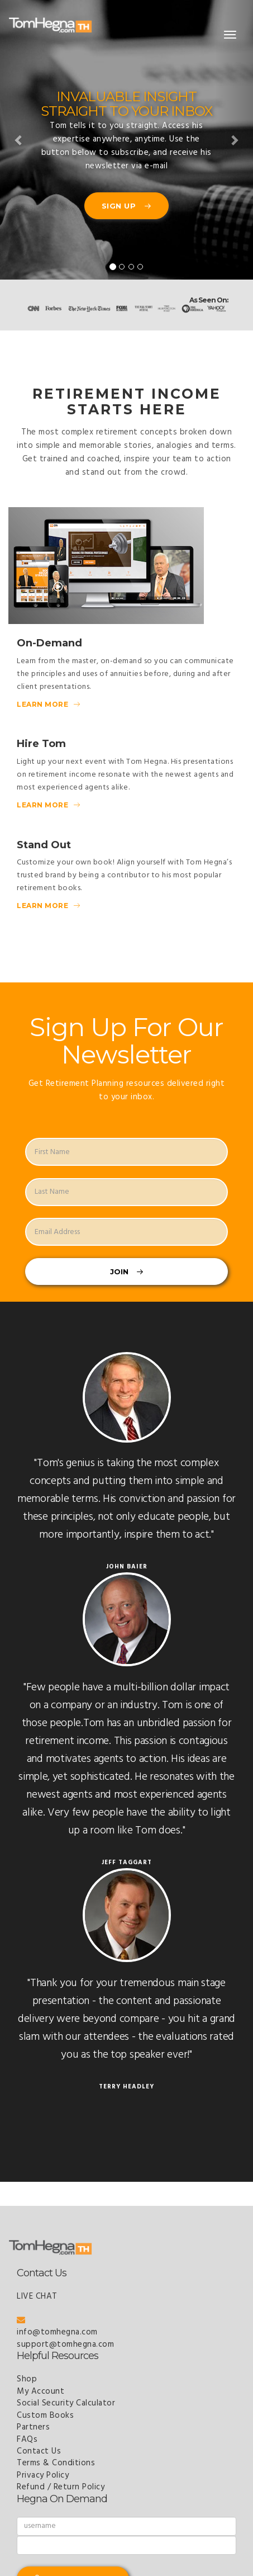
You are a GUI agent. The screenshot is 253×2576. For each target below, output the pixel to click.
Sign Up (127, 205)
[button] (19, 140)
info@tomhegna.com (57, 2327)
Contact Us (39, 2451)
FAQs (27, 2439)
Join (127, 1271)
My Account (40, 2391)
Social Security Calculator (66, 2403)
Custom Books (45, 2415)
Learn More (48, 704)
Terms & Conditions (56, 2463)
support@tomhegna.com (65, 2344)
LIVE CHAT (37, 2296)
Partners (33, 2427)
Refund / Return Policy (60, 2487)
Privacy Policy (43, 2475)
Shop (27, 2379)
